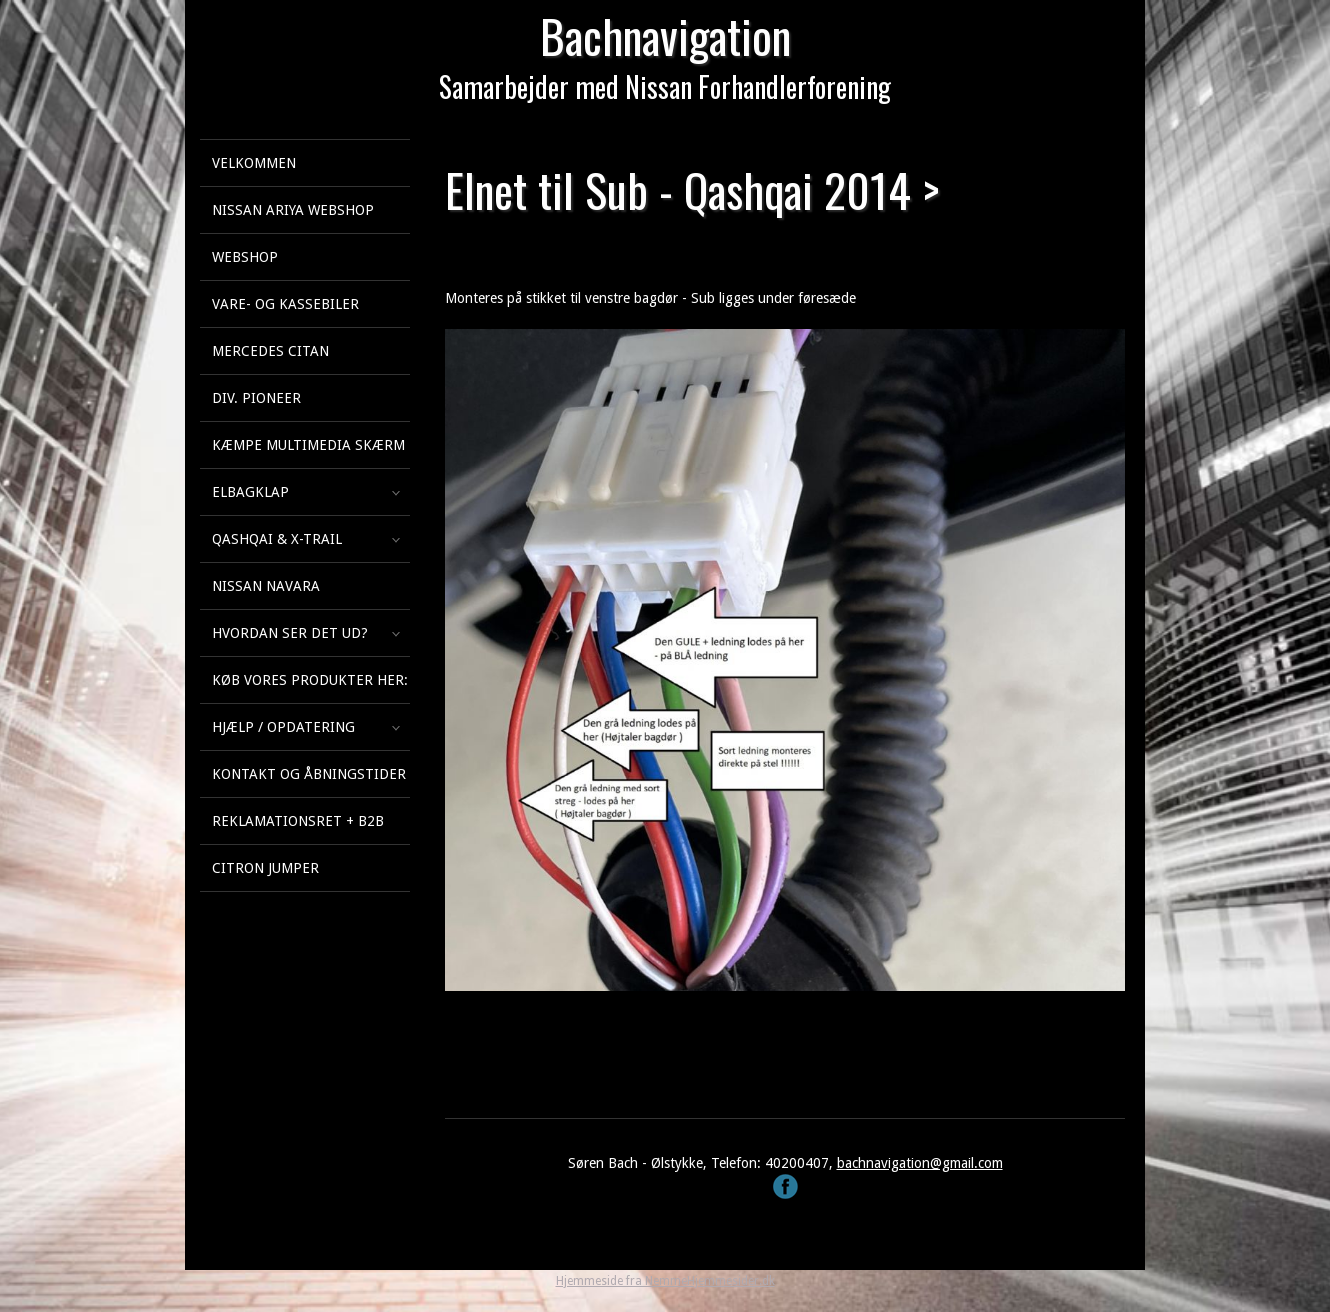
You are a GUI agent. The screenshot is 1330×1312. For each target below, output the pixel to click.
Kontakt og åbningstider (309, 774)
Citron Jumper (265, 868)
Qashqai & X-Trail (277, 539)
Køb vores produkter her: (310, 680)
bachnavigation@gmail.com (920, 1163)
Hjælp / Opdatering (283, 727)
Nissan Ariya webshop (293, 210)
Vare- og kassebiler (285, 304)
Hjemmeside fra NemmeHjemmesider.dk (665, 1281)
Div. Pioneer (256, 398)
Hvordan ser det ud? (290, 633)
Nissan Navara (266, 586)
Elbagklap (250, 492)
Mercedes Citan (270, 351)
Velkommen (254, 163)
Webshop (245, 257)
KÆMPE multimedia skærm (308, 445)
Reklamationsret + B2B (298, 821)
